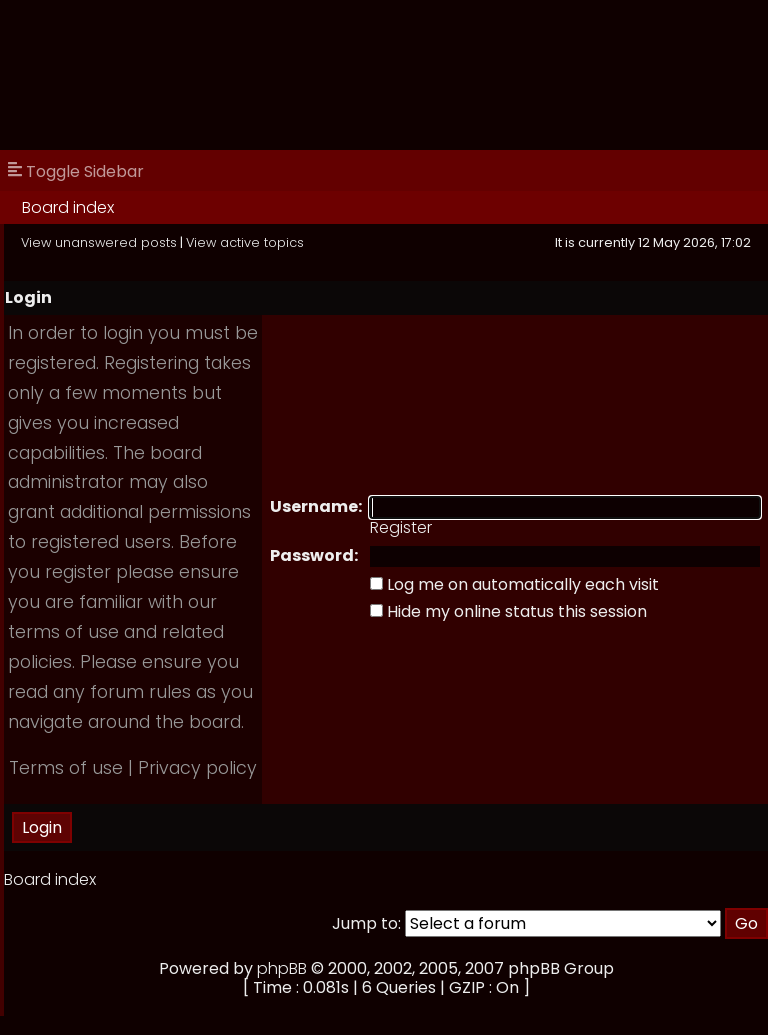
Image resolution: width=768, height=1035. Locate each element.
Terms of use (66, 768)
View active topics (245, 242)
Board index (68, 207)
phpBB (282, 968)
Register (401, 527)
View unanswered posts (99, 242)
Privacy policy (197, 768)
